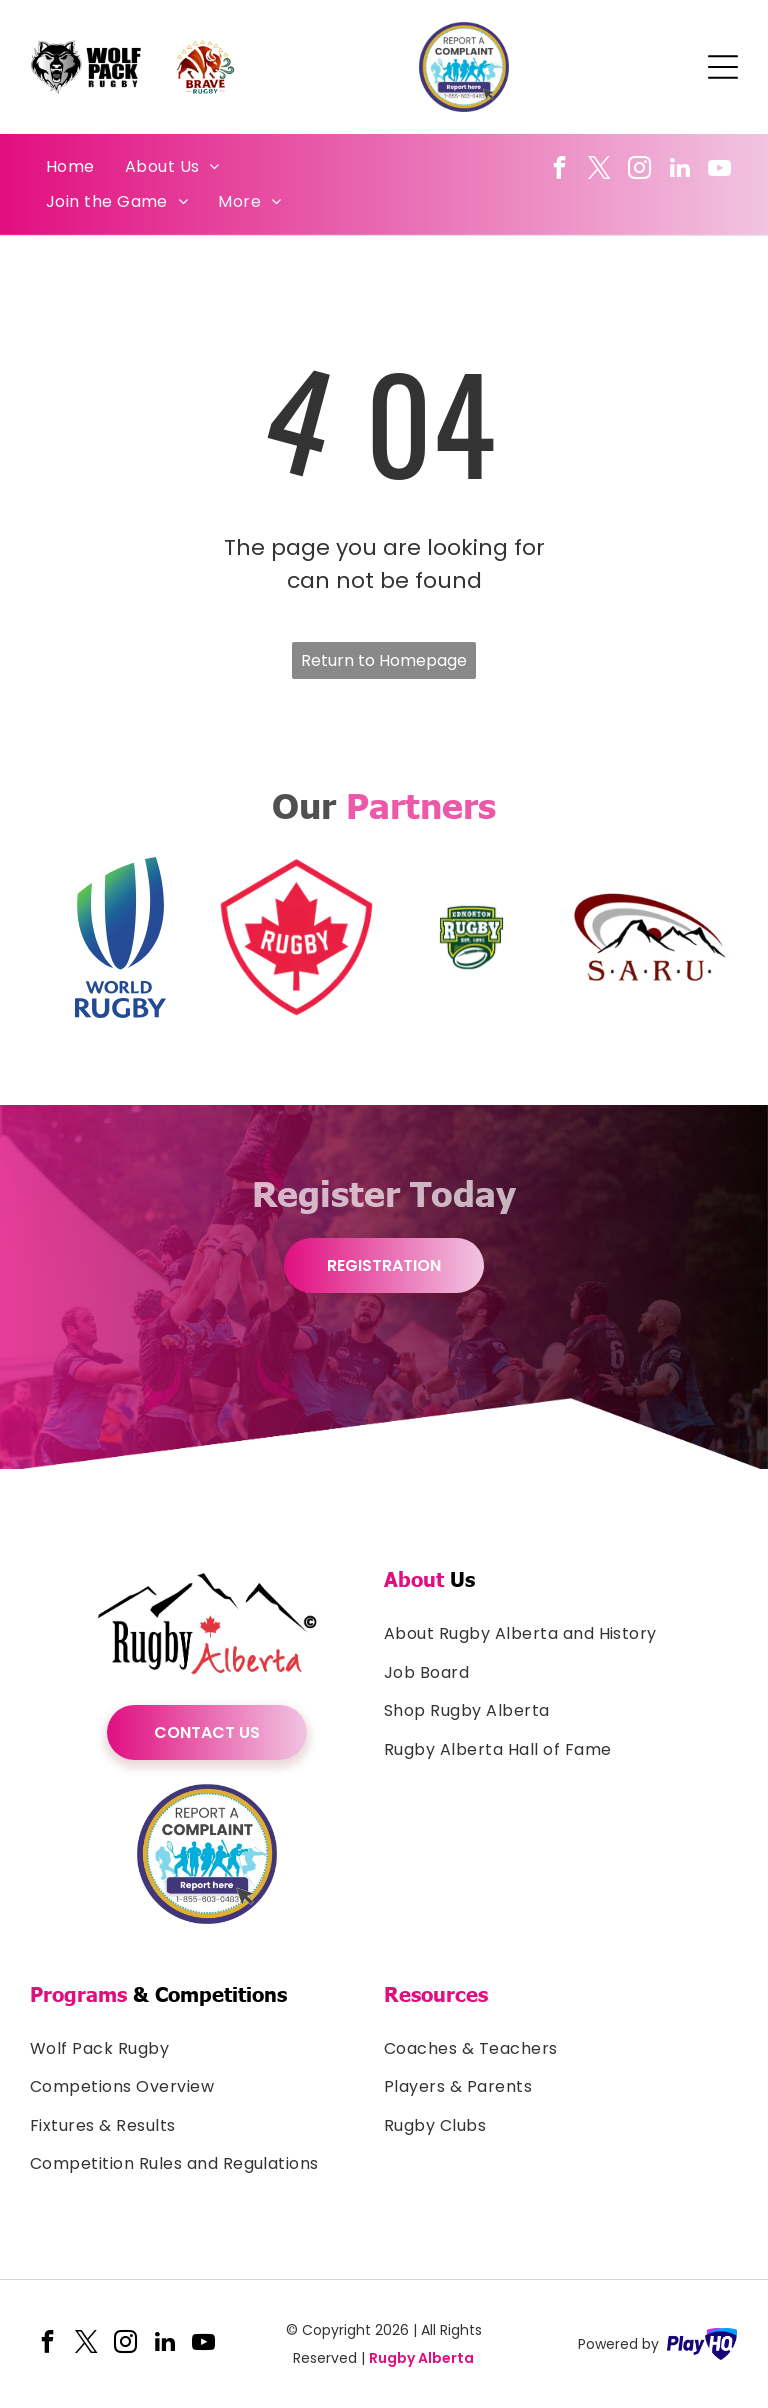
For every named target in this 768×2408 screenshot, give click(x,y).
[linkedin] (679, 170)
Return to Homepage (384, 660)
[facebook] (559, 170)
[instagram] (639, 170)
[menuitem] (70, 167)
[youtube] (719, 170)
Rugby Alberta (421, 2358)
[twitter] (599, 170)
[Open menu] (723, 67)
